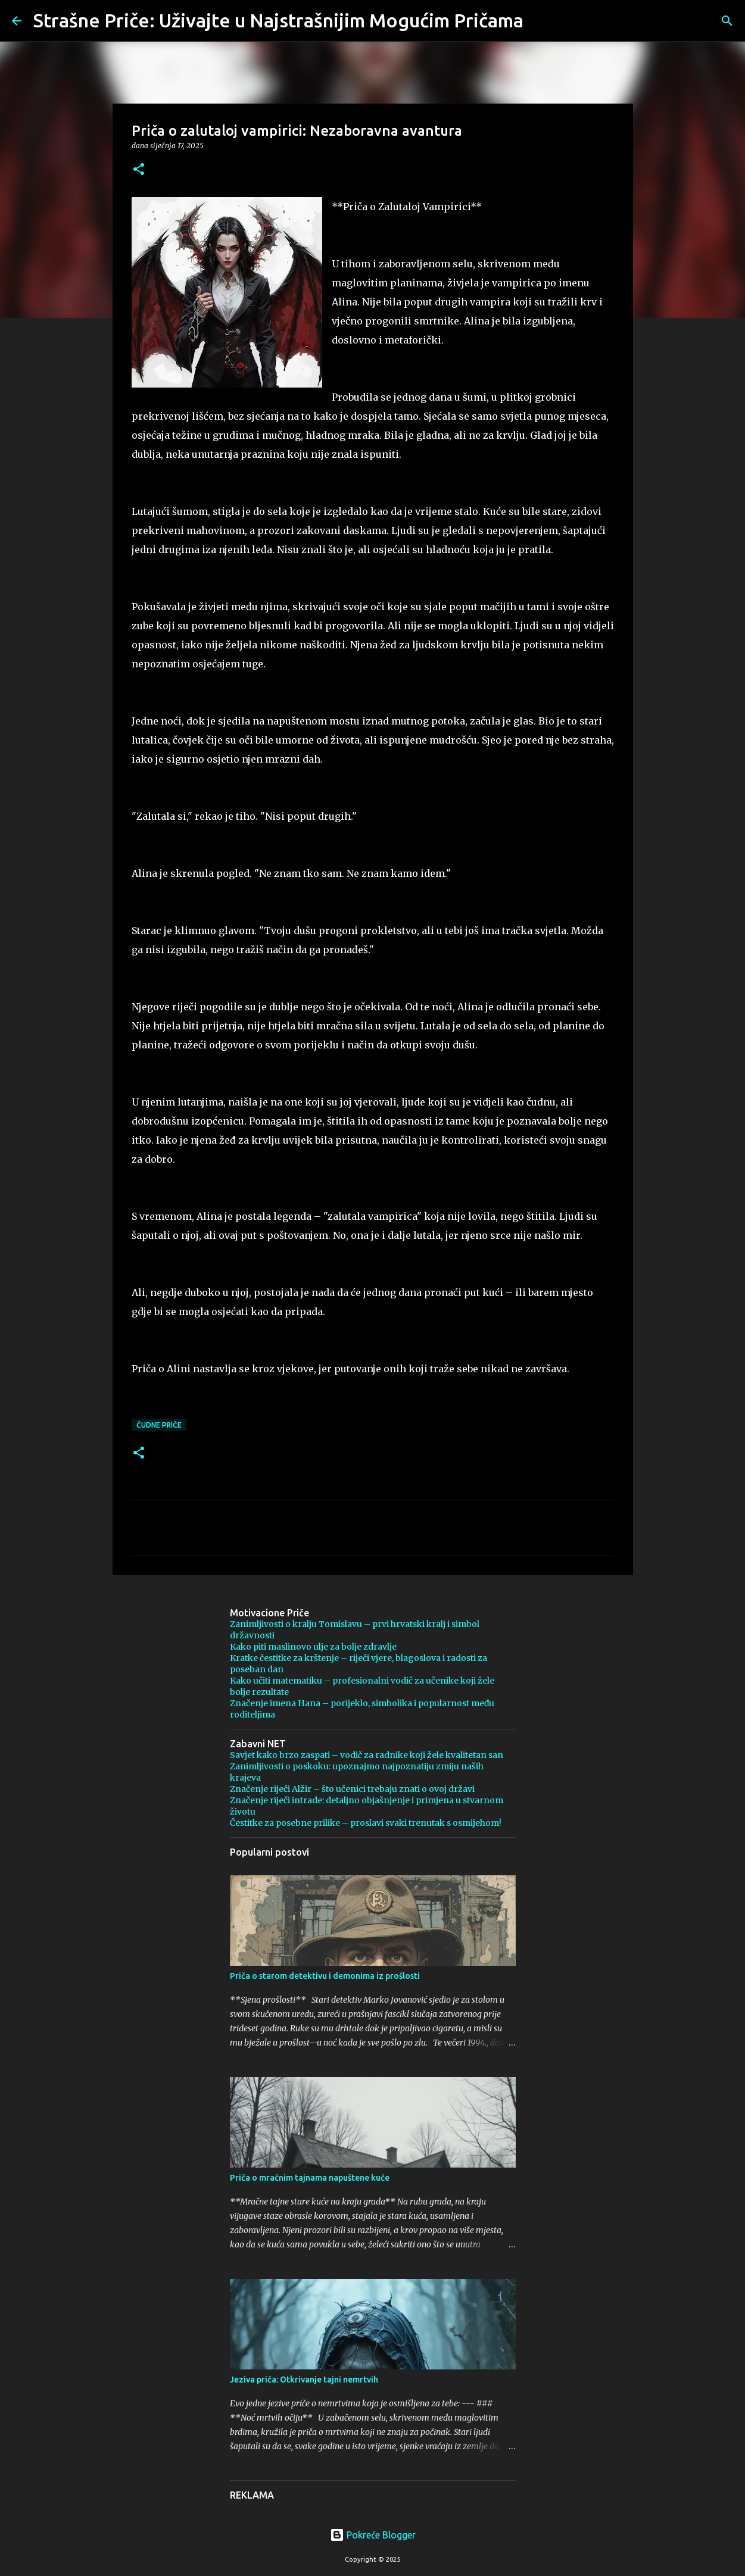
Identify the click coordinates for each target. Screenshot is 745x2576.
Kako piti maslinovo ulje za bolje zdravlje (313, 1646)
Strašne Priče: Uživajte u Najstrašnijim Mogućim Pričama (278, 20)
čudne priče (159, 1425)
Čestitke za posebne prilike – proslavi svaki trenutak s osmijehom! (365, 1823)
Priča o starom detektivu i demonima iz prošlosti (325, 1976)
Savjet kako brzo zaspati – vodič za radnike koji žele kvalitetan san (366, 1755)
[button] (139, 170)
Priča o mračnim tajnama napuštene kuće (309, 2177)
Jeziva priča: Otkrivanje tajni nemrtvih (304, 2379)
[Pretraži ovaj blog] (672, 21)
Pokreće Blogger (373, 2535)
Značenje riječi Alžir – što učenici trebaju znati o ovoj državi (352, 1789)
